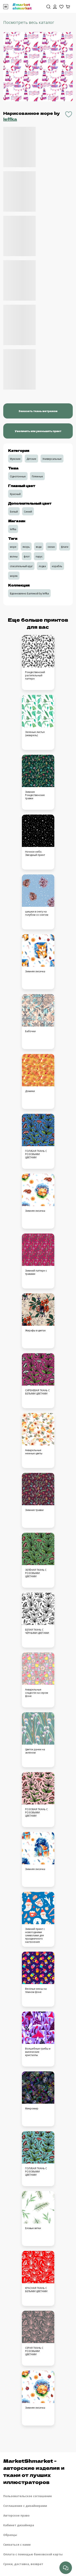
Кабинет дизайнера (18, 2525)
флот (27, 556)
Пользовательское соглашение (27, 2496)
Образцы (10, 2535)
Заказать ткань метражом (38, 411)
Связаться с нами (17, 2544)
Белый (14, 511)
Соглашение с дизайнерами (25, 2506)
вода (39, 547)
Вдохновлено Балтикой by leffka (29, 593)
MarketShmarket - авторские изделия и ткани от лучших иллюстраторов (33, 2471)
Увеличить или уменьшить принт (38, 431)
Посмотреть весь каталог (28, 22)
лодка (42, 566)
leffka (10, 119)
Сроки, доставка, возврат (23, 2564)
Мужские (15, 459)
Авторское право (16, 2515)
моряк (14, 576)
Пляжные (37, 476)
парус (39, 556)
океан (51, 547)
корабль (57, 566)
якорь (26, 547)
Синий (28, 511)
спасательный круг (21, 566)
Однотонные (18, 476)
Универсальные (52, 459)
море (13, 547)
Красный (15, 494)
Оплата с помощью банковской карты (33, 2554)
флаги (64, 547)
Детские (31, 459)
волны (14, 556)
